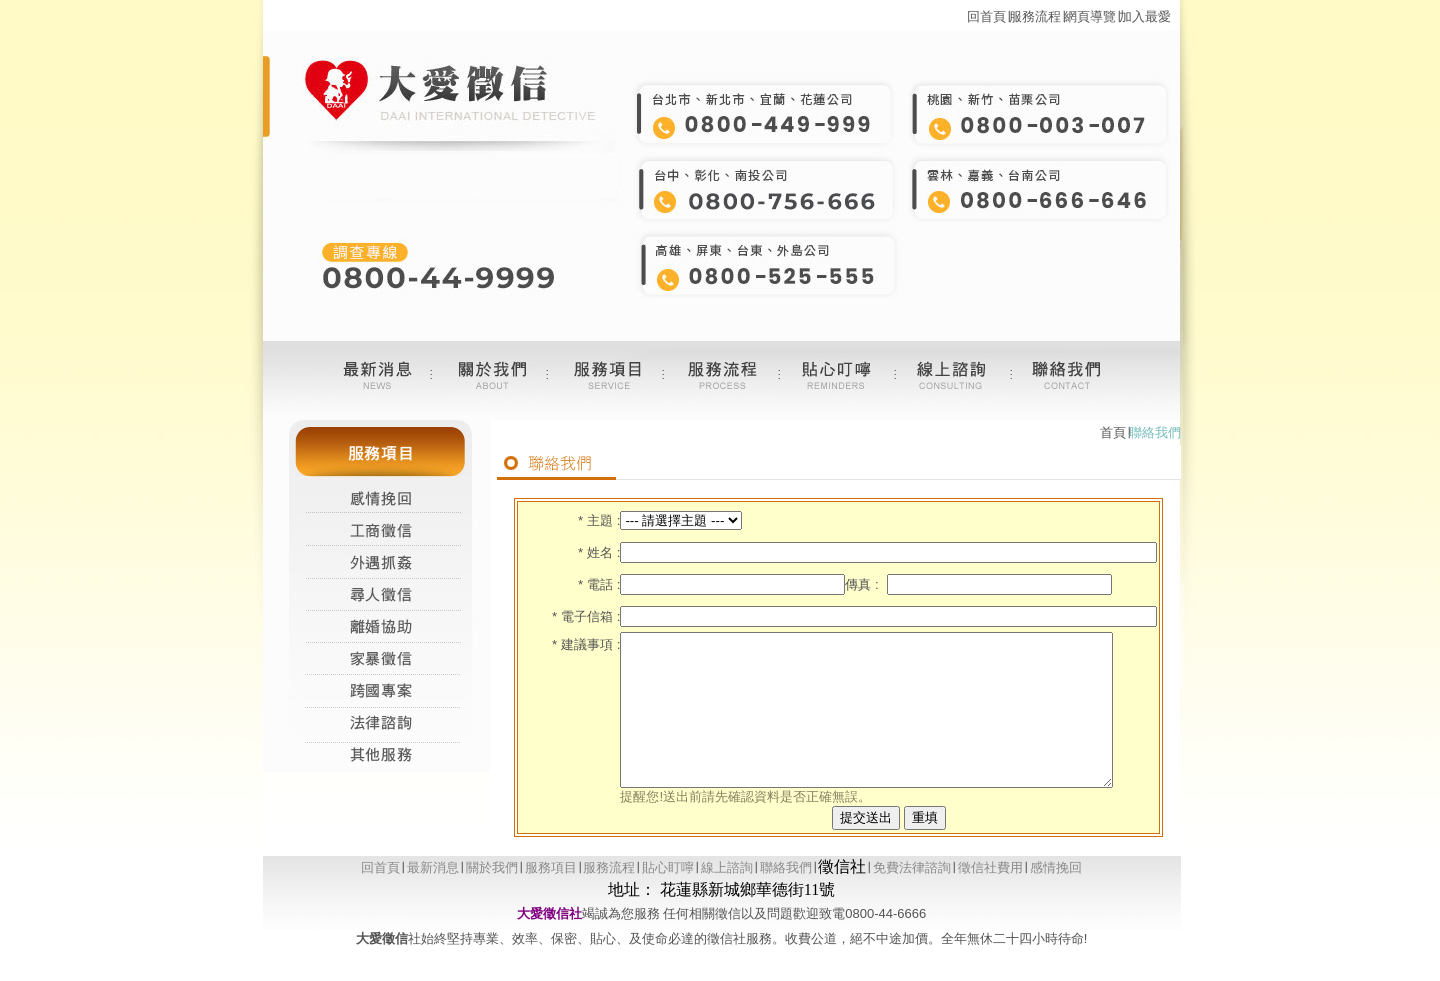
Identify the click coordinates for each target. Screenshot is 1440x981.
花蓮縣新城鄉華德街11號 (747, 919)
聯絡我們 (786, 897)
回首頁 (986, 16)
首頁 (1113, 432)
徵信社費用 (990, 897)
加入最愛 (1145, 16)
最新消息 (433, 897)
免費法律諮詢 (912, 897)
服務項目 (551, 897)
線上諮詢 (727, 897)
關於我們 (492, 897)
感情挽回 (1056, 897)
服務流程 (1035, 16)
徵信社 (842, 896)
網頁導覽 (1090, 16)
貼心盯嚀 (668, 897)
